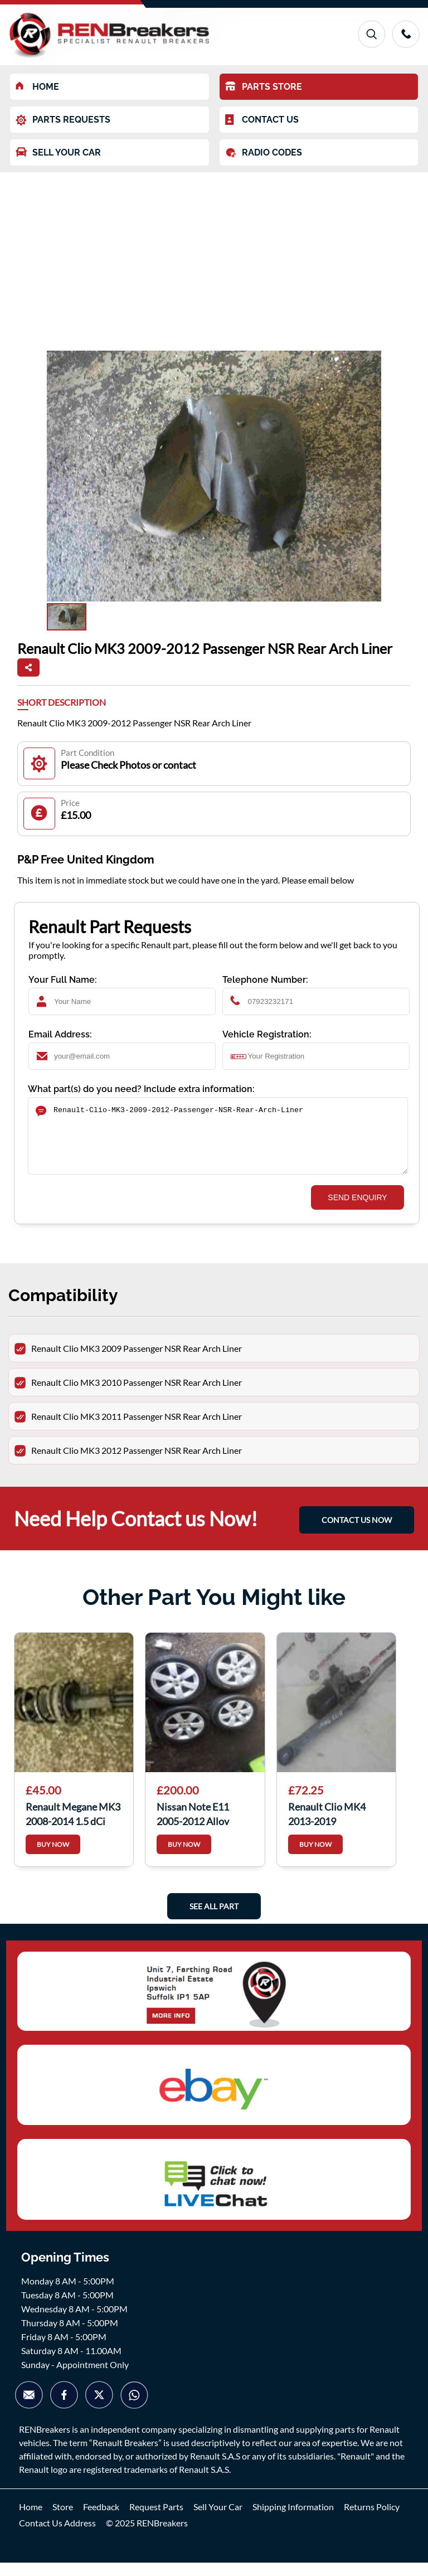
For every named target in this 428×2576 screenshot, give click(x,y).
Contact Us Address (57, 2536)
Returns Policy (372, 2520)
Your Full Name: (62, 979)
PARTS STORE (263, 86)
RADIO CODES (263, 152)
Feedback (101, 2520)
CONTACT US (262, 119)
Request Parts (156, 2520)
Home (30, 2520)
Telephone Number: (265, 979)
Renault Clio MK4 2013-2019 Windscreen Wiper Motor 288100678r (330, 1826)
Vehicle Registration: (267, 1034)
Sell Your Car (217, 2520)
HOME (37, 86)
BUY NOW (53, 1858)
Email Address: (60, 1034)
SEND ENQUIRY (357, 1210)
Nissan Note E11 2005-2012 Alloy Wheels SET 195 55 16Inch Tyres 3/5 (198, 1826)
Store (62, 2520)
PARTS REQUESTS (63, 120)
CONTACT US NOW (357, 1533)
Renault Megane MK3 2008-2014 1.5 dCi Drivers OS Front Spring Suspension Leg (73, 1826)
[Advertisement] (214, 256)
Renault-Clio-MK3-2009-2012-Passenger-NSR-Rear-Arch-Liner (218, 1142)
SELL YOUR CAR (58, 152)
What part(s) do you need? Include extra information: (141, 1089)
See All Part (214, 1919)
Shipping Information (293, 2520)
